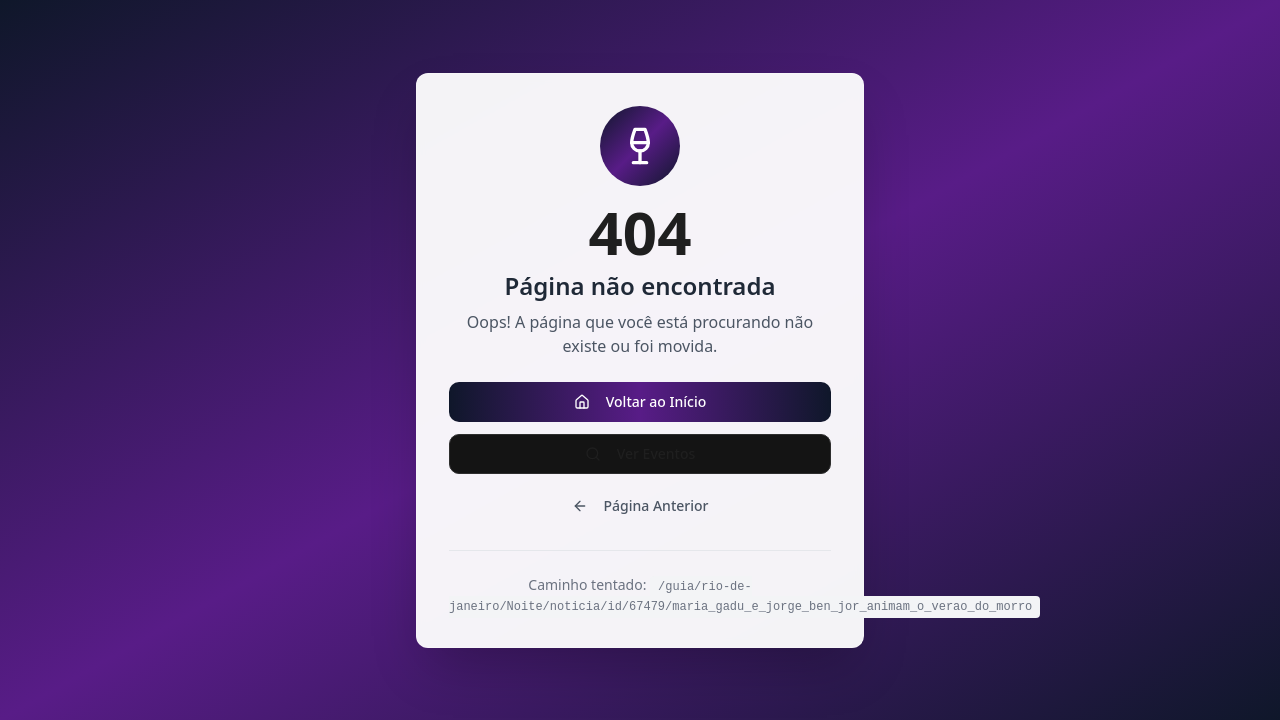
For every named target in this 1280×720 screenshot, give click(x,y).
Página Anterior (640, 505)
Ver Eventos (640, 453)
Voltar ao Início (640, 401)
